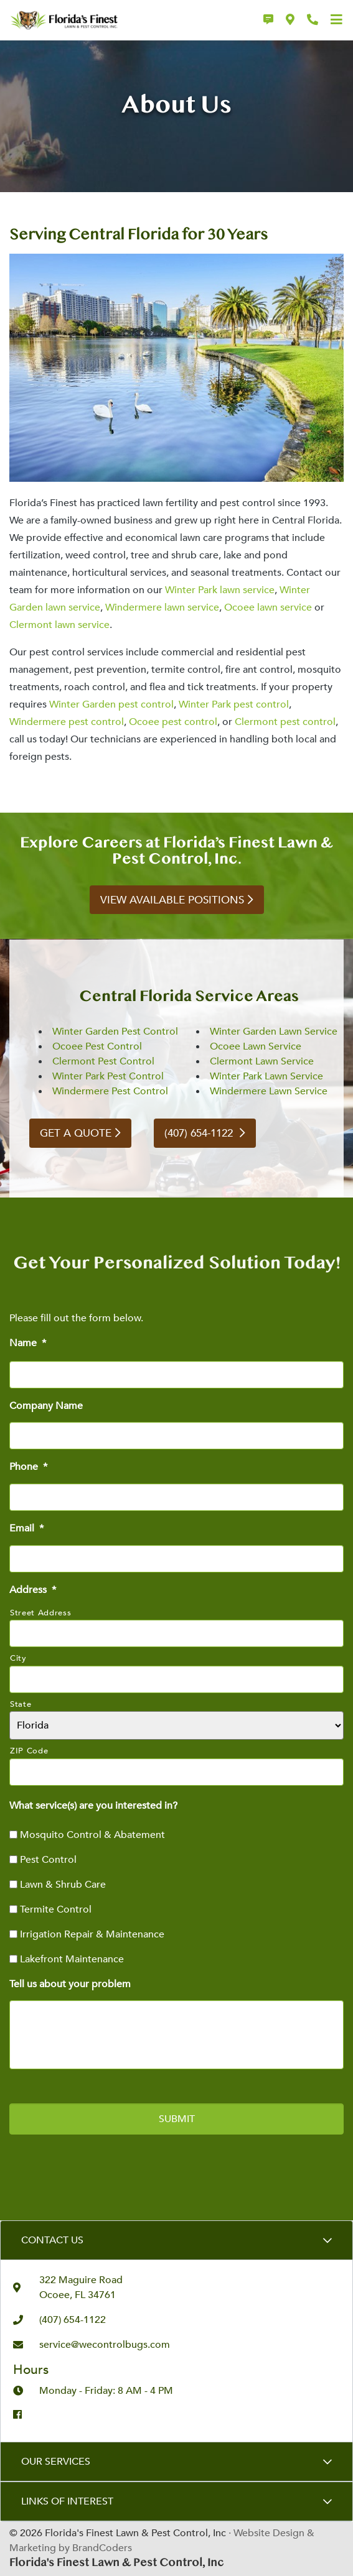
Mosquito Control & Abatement (92, 1835)
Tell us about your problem (70, 1984)
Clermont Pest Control (103, 1061)
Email (26, 1528)
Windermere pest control (66, 722)
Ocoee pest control (173, 722)
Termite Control (56, 1909)
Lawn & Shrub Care (63, 1884)
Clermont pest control (285, 722)
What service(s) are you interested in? (93, 1805)
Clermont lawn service (59, 625)
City (18, 1658)
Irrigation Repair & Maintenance (92, 1934)
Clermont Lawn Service (262, 1061)
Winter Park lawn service (220, 590)
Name (27, 1343)
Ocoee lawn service (268, 607)
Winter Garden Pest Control (115, 1031)
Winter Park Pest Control (108, 1076)
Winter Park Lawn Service (266, 1076)
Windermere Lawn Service (268, 1091)
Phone (28, 1467)
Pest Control (48, 1860)
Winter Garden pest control (111, 704)
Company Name (46, 1406)
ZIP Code (29, 1751)
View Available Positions (172, 900)
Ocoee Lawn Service (255, 1046)
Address (32, 1590)
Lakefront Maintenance (72, 1959)
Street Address (40, 1612)
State (20, 1704)
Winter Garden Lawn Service (273, 1031)
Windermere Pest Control (110, 1091)
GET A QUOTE (75, 1133)
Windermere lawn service (162, 607)
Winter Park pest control (234, 704)
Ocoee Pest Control (97, 1046)
